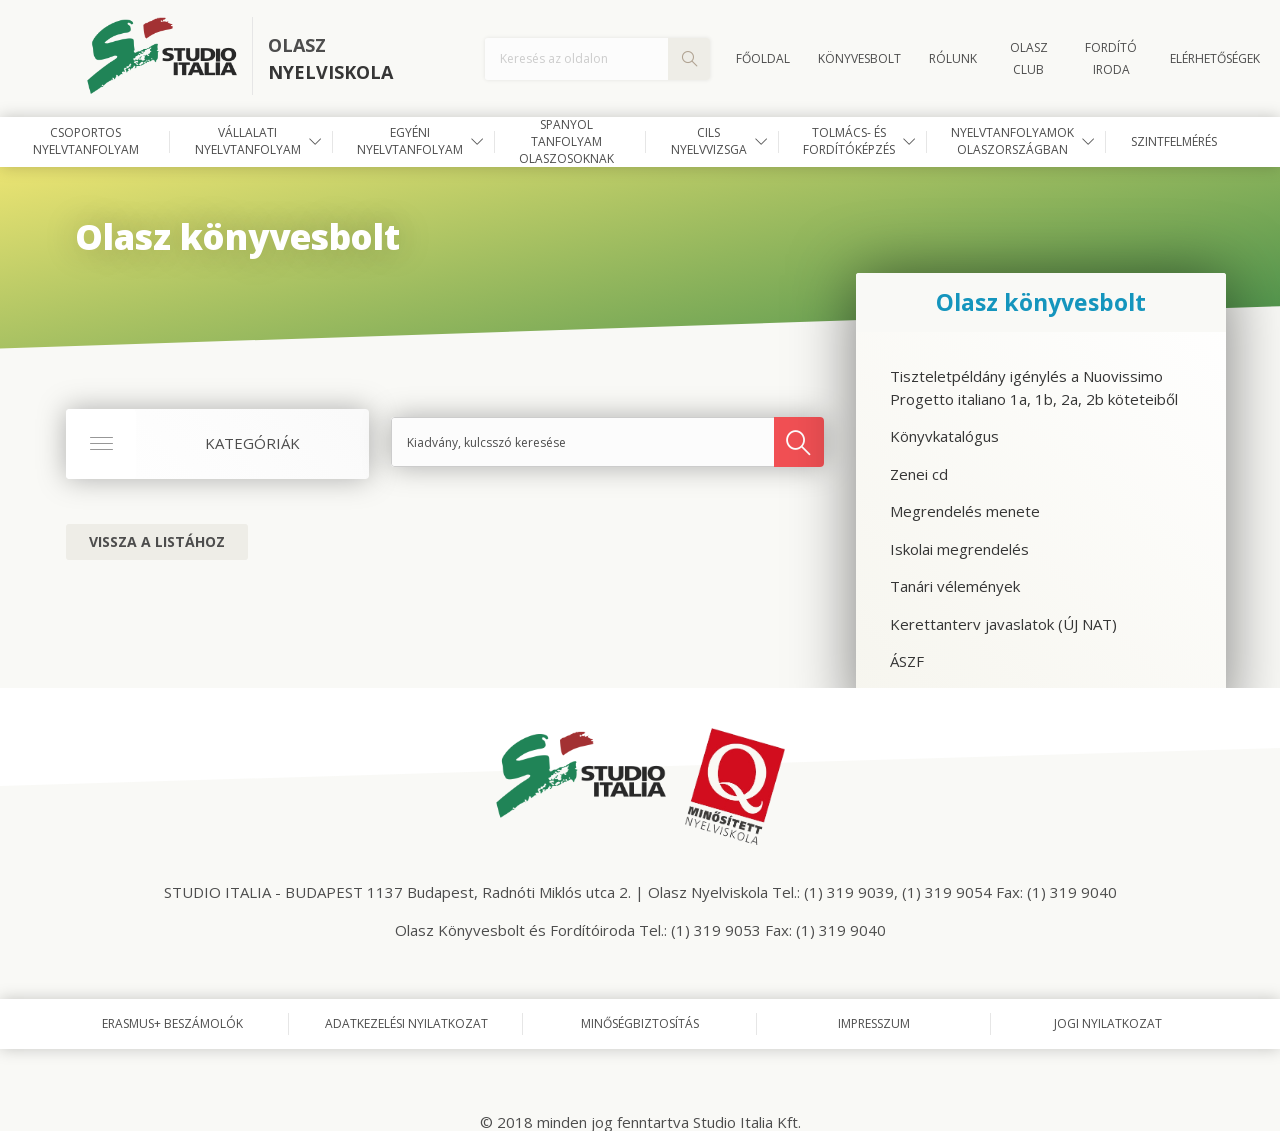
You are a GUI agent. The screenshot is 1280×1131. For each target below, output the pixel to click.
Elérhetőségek (1215, 58)
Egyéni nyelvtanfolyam (410, 141)
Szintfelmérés (1174, 141)
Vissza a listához (157, 541)
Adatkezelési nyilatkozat (406, 1023)
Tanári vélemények (955, 586)
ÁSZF (907, 661)
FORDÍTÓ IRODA (1111, 58)
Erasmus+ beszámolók (172, 1023)
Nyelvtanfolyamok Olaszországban (1012, 141)
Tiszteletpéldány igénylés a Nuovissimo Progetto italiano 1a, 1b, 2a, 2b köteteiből (1034, 387)
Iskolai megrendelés (959, 549)
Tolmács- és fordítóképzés (849, 141)
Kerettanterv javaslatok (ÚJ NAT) (1003, 624)
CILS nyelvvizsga (709, 141)
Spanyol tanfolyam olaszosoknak (566, 142)
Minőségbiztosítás (640, 1023)
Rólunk (953, 58)
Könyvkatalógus (944, 436)
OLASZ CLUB (1029, 58)
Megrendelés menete (965, 511)
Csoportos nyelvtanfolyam (86, 141)
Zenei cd (919, 474)
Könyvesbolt (859, 58)
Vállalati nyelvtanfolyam (248, 141)
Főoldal (763, 58)
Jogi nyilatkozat (1108, 1023)
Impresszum (874, 1023)
